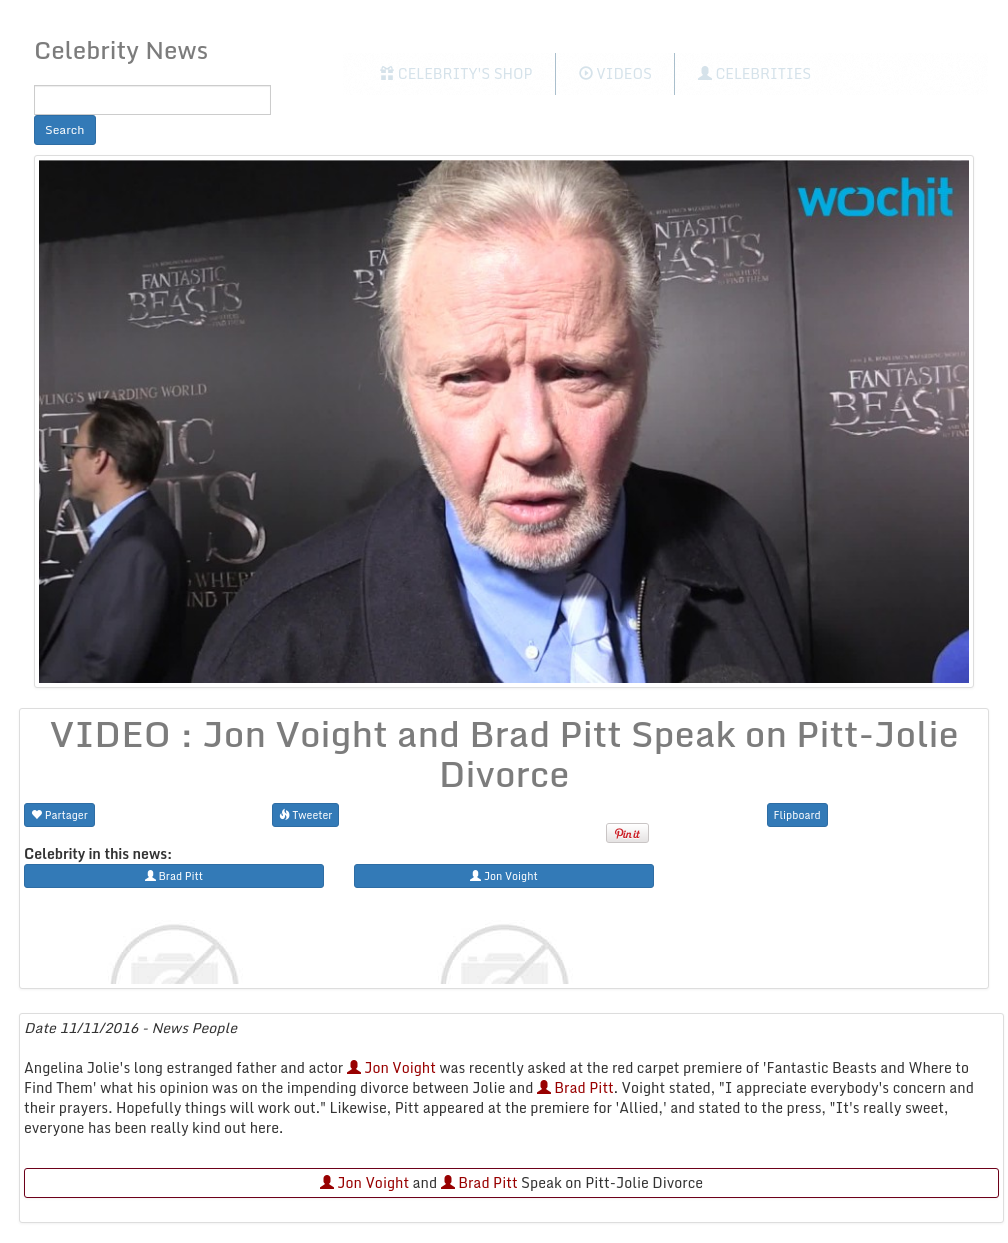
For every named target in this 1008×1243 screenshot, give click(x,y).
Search (65, 129)
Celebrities (754, 73)
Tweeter (306, 814)
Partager (59, 814)
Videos (615, 73)
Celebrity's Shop (456, 73)
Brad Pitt (575, 1087)
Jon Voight (391, 1067)
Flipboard (797, 814)
